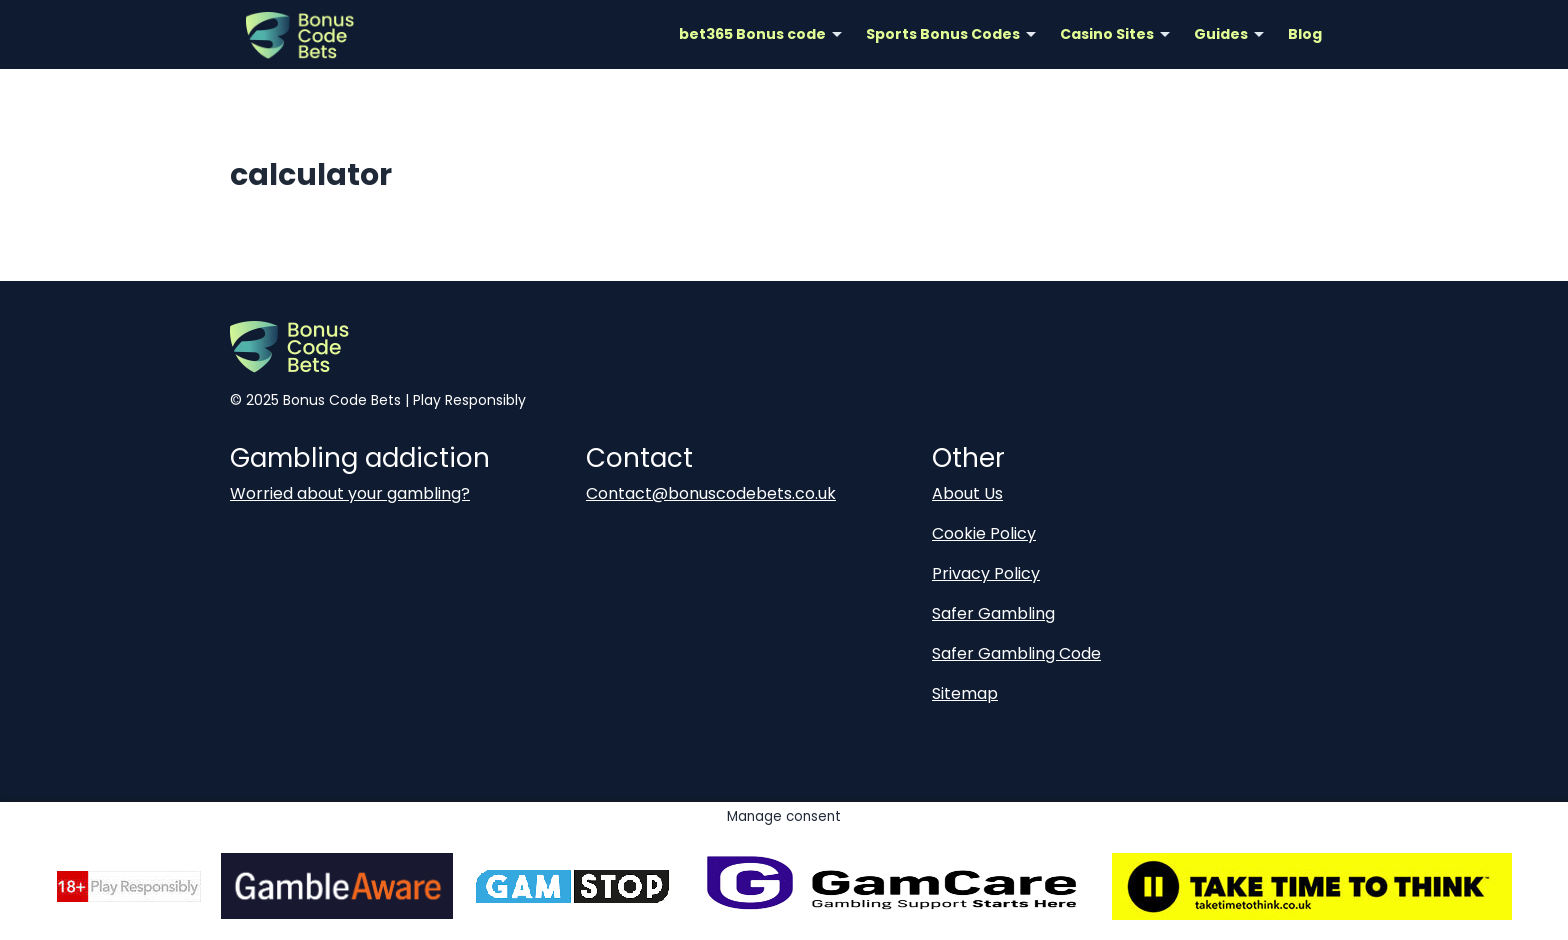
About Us (967, 493)
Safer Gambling (993, 613)
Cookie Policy (984, 533)
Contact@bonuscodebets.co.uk (711, 493)
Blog (1305, 34)
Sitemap (965, 693)
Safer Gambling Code (1016, 653)
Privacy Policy (986, 573)
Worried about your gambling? (350, 493)
